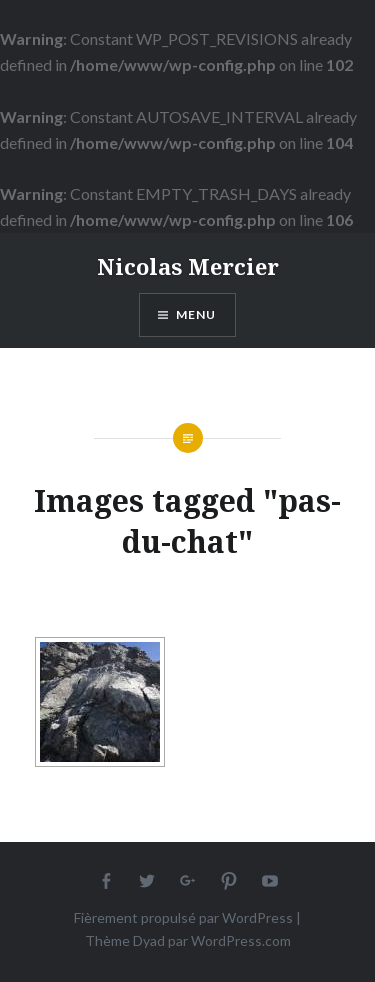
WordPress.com (241, 940)
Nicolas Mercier (188, 266)
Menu (196, 314)
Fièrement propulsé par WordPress (183, 917)
